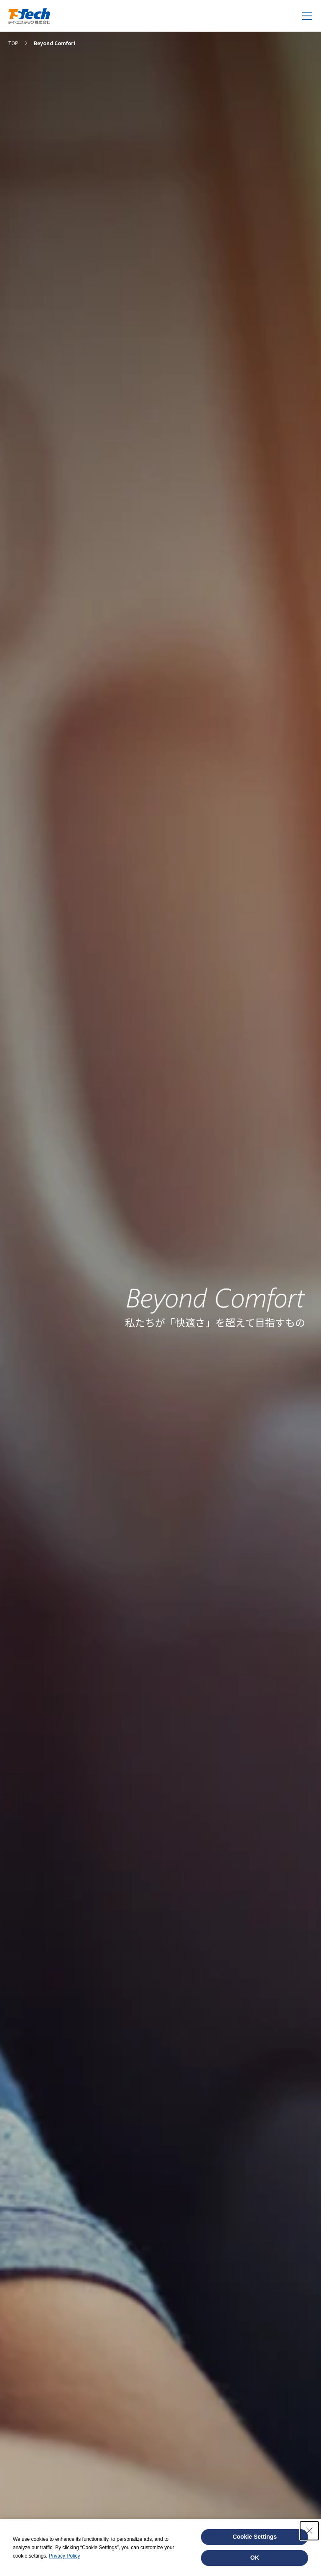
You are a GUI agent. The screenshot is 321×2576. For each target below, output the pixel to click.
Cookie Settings (254, 2536)
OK (254, 2557)
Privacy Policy (64, 2556)
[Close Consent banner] (309, 2531)
